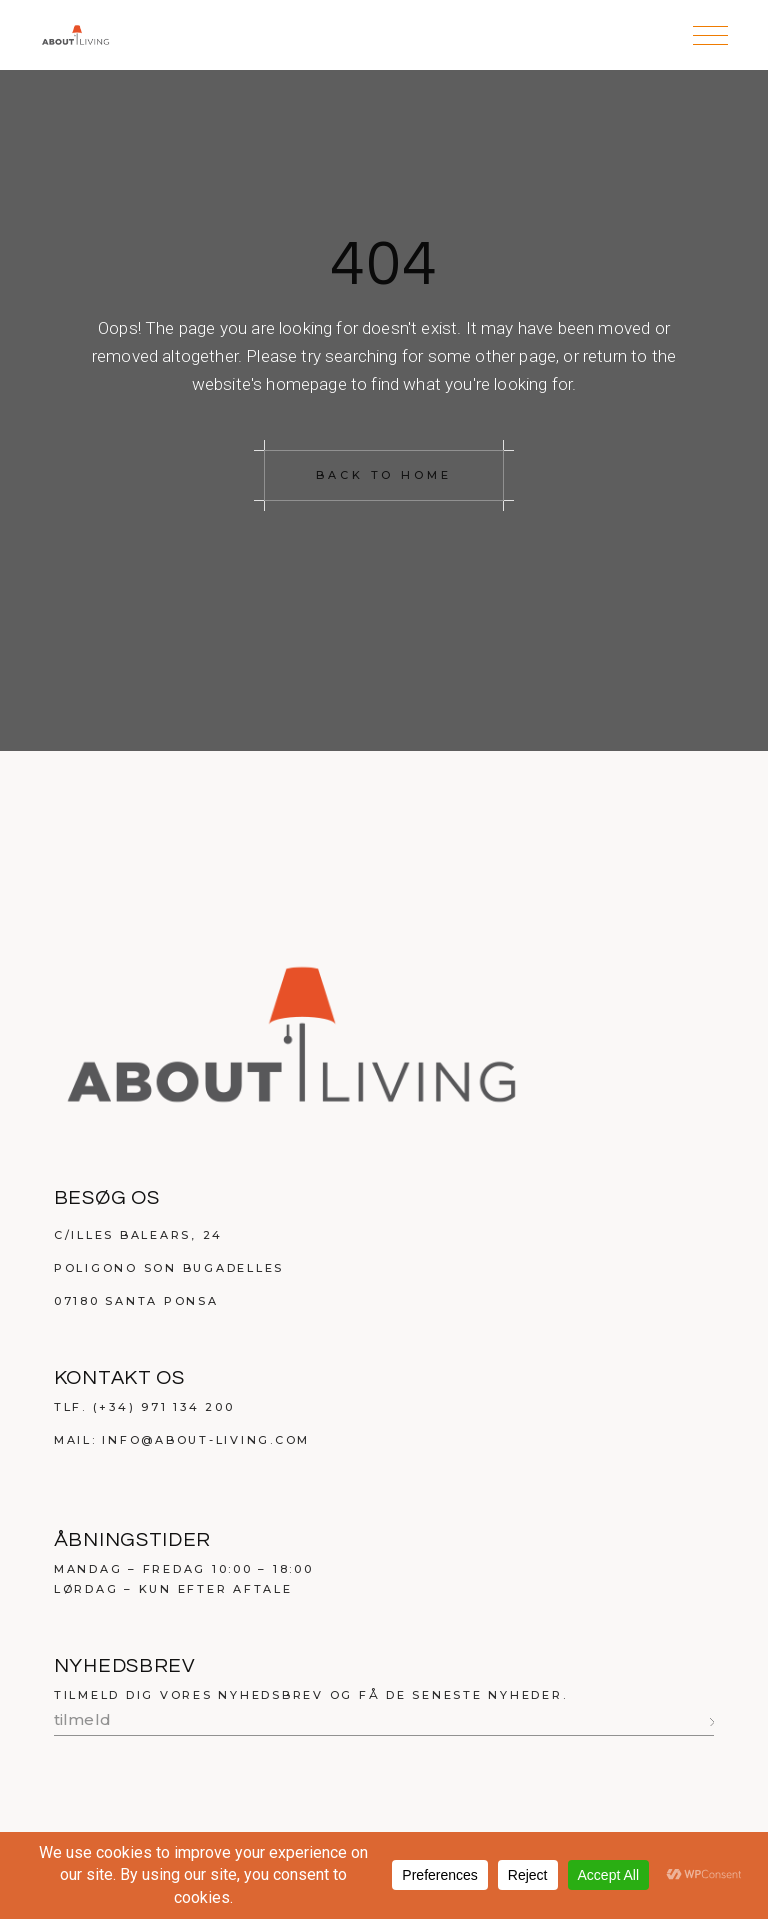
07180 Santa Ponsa (136, 1301)
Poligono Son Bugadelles (169, 1268)
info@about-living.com (206, 1440)
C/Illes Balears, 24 (138, 1235)
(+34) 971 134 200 (164, 1407)
